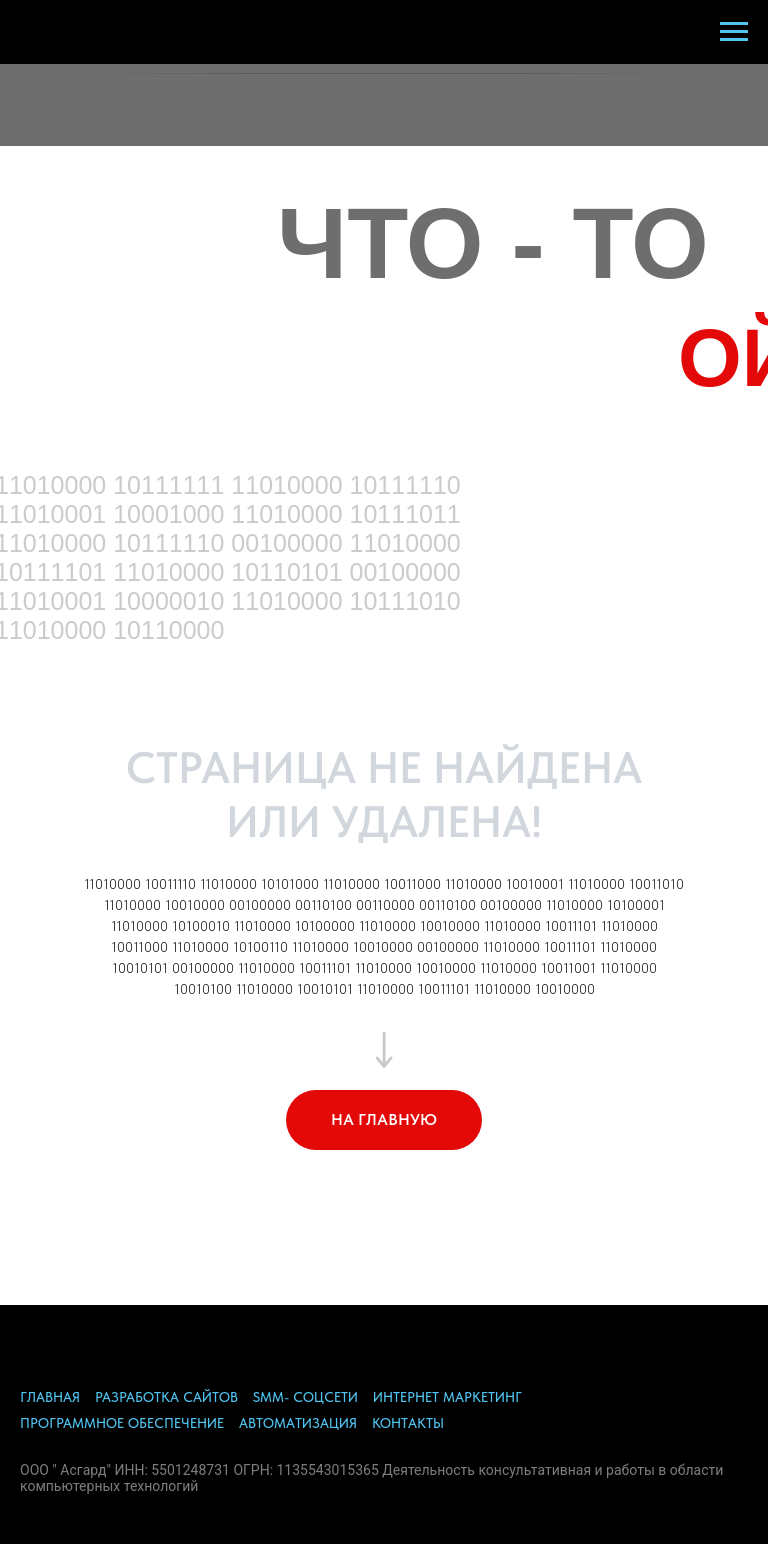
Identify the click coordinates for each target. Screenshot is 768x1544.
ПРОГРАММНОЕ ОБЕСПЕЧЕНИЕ (122, 1423)
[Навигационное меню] (734, 32)
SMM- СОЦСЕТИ (305, 1397)
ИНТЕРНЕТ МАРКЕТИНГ (447, 1397)
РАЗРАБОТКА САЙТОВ (166, 1397)
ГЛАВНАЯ (50, 1397)
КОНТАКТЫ (408, 1423)
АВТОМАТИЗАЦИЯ (298, 1423)
